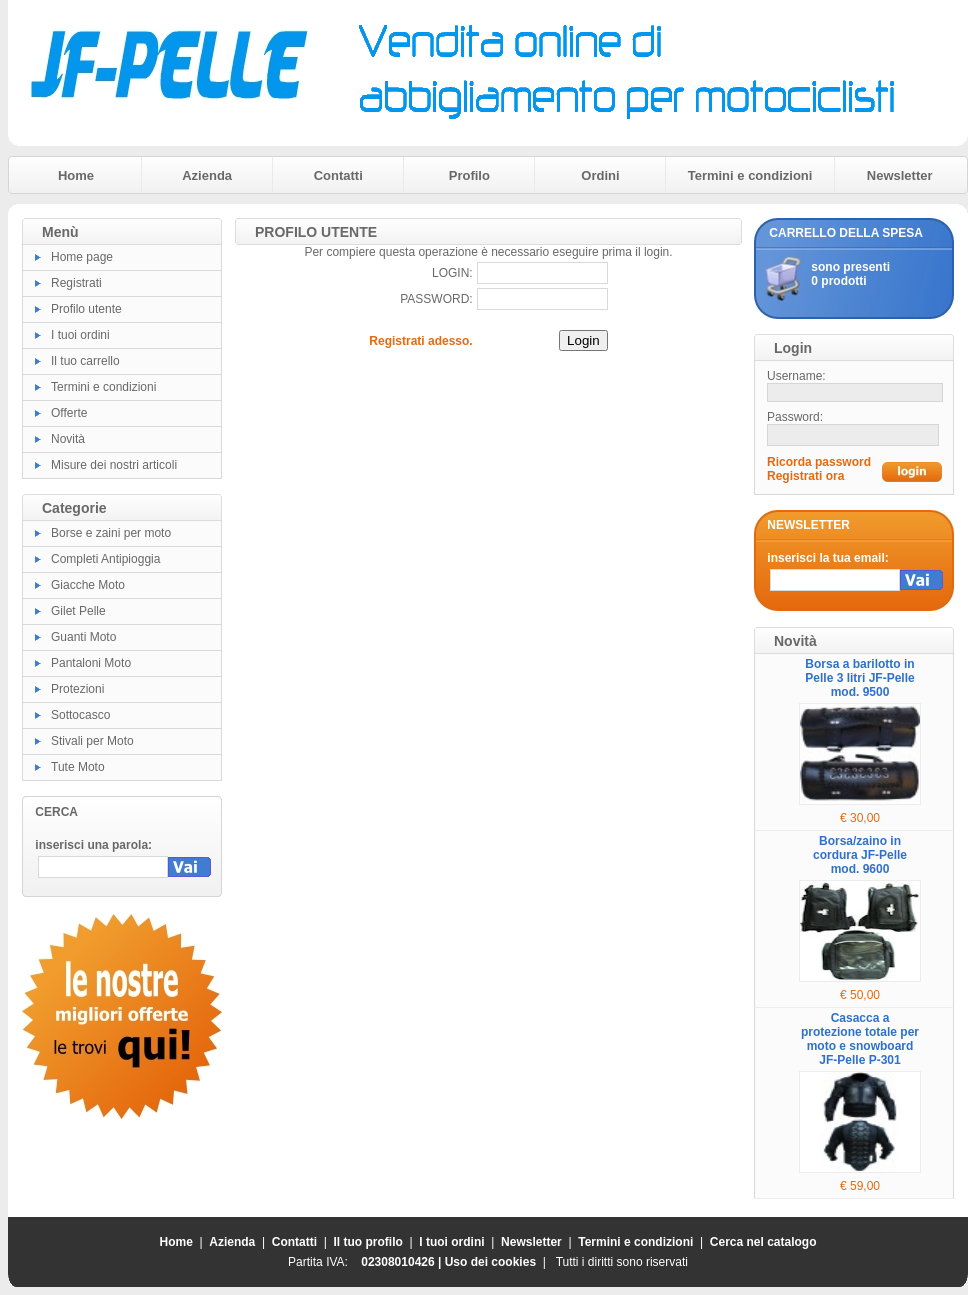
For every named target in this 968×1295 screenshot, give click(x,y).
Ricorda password (819, 462)
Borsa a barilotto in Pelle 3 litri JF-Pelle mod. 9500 (859, 678)
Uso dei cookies (490, 1262)
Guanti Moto (83, 637)
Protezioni (77, 689)
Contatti (338, 175)
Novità (68, 439)
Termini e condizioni (750, 175)
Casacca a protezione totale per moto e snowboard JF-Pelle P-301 (860, 1039)
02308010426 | (402, 1262)
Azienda (207, 175)
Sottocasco (80, 715)
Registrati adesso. (420, 341)
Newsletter (900, 175)
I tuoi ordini (80, 335)
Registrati (76, 283)
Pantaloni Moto (91, 663)
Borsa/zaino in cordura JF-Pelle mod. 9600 (860, 855)
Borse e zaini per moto (111, 533)
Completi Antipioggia (105, 559)
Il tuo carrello (85, 361)
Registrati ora (805, 476)
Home (76, 175)
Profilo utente (86, 309)
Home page (82, 257)
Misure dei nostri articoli (114, 465)
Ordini (600, 175)
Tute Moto (78, 767)
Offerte (69, 413)
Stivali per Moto (92, 741)
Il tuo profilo (368, 1242)
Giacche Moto (88, 585)
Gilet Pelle (78, 611)
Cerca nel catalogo (763, 1242)
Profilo (469, 175)
